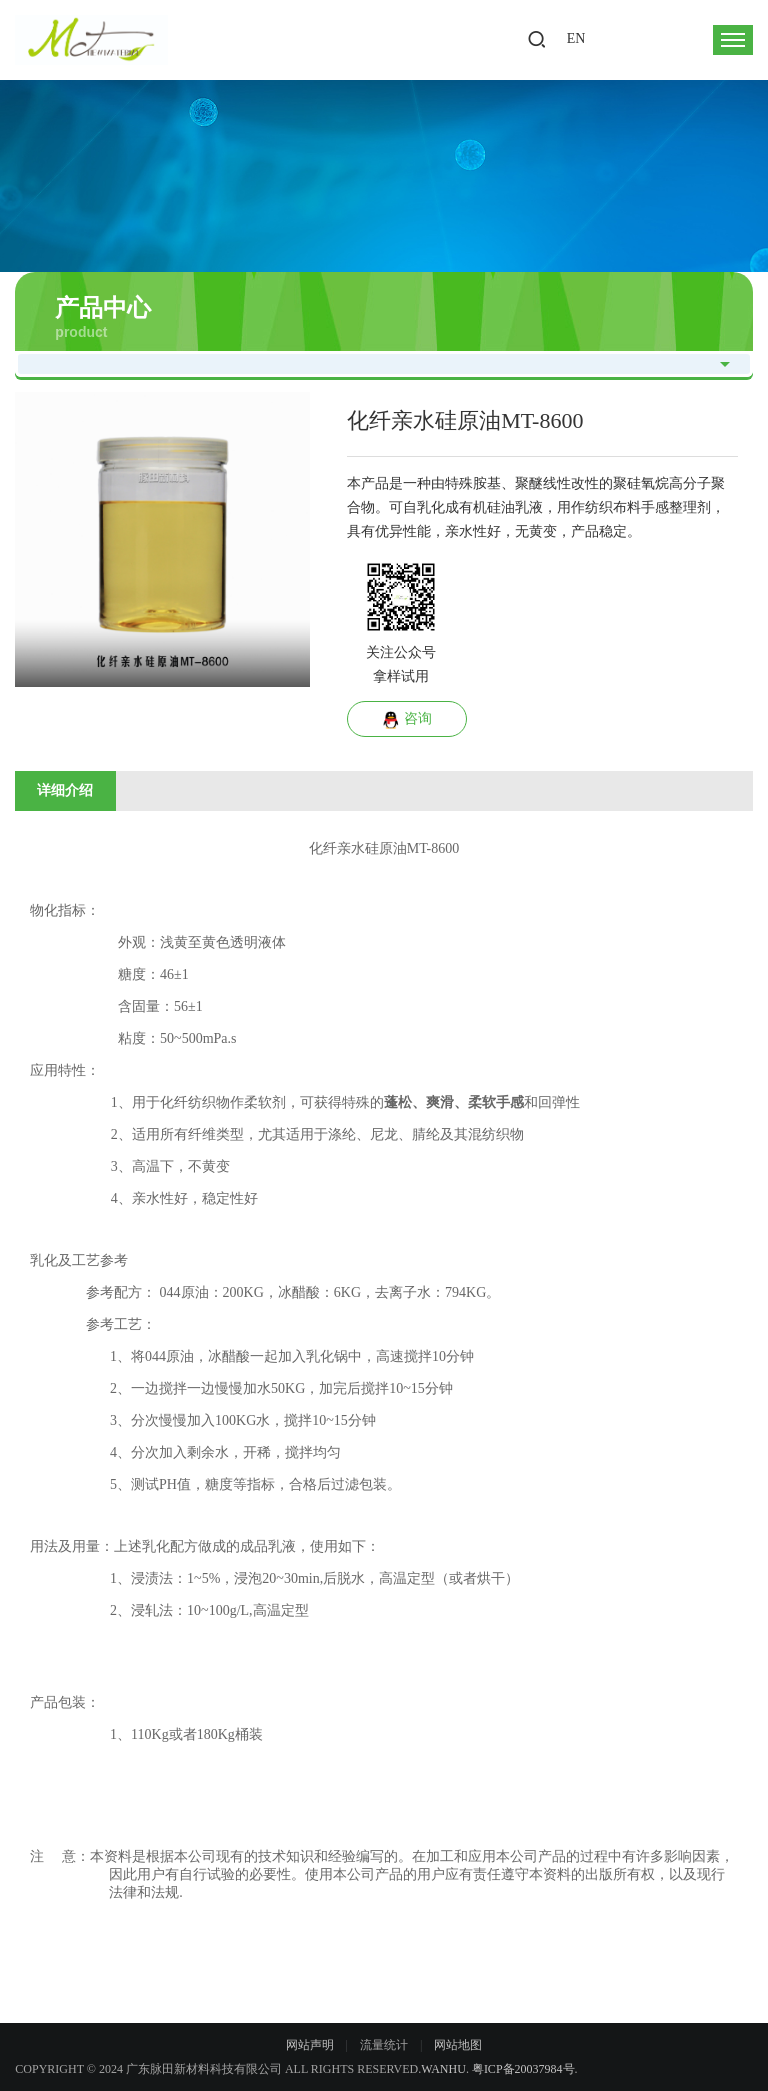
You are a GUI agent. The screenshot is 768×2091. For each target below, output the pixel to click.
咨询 (407, 720)
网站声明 (310, 2045)
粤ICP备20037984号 (523, 2069)
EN (576, 38)
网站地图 (458, 2045)
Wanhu (443, 2069)
